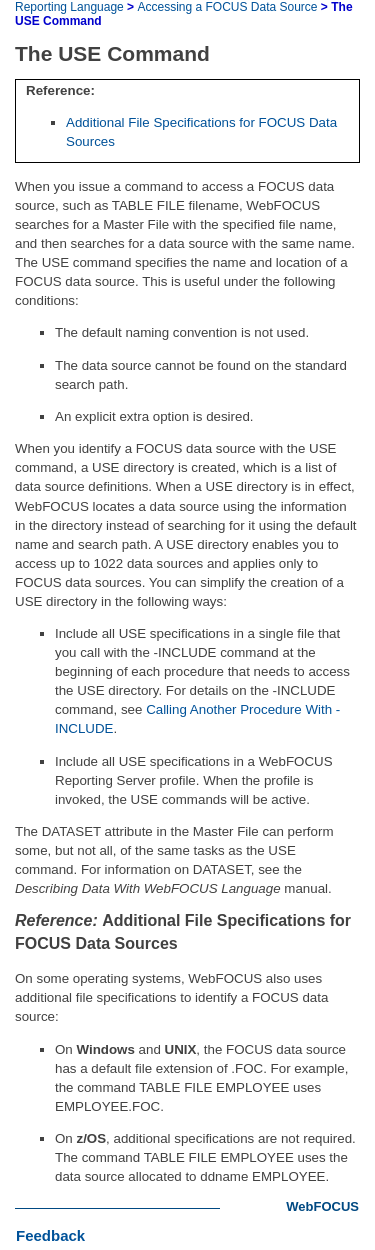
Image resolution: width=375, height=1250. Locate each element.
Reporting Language (69, 7)
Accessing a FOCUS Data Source (227, 7)
